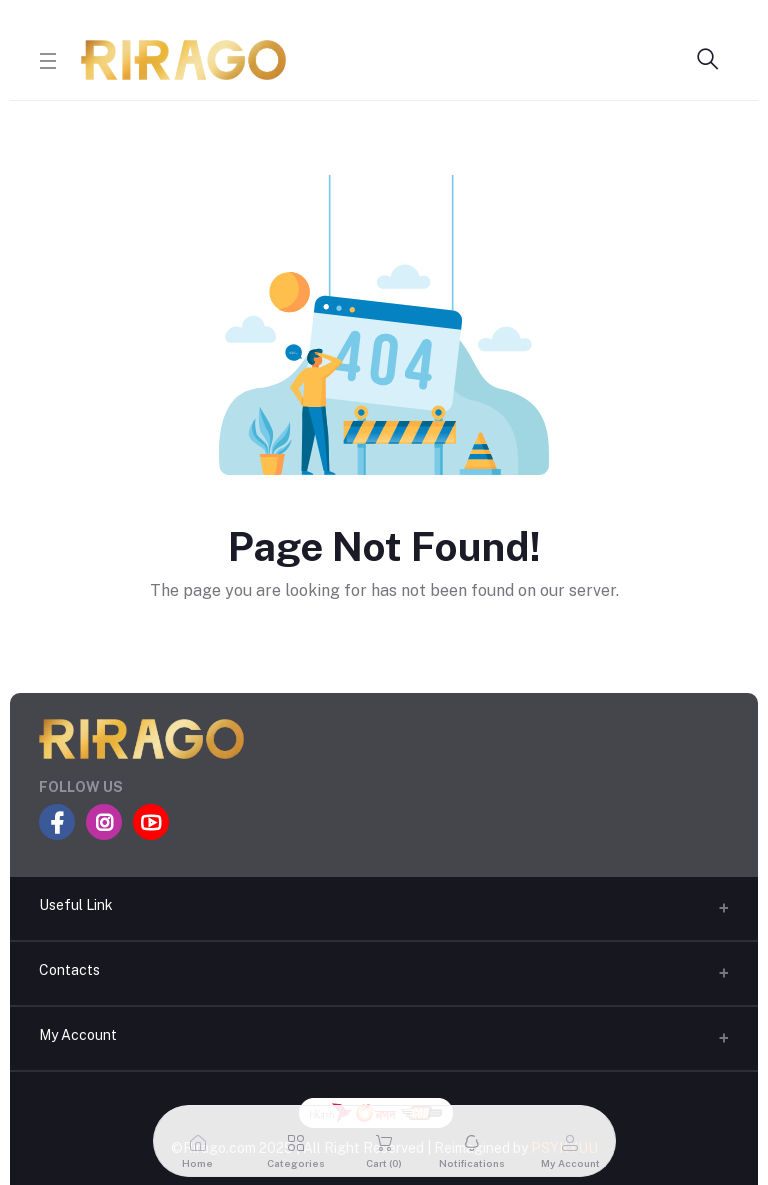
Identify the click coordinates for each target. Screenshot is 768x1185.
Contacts (69, 970)
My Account (78, 1035)
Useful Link (76, 905)
